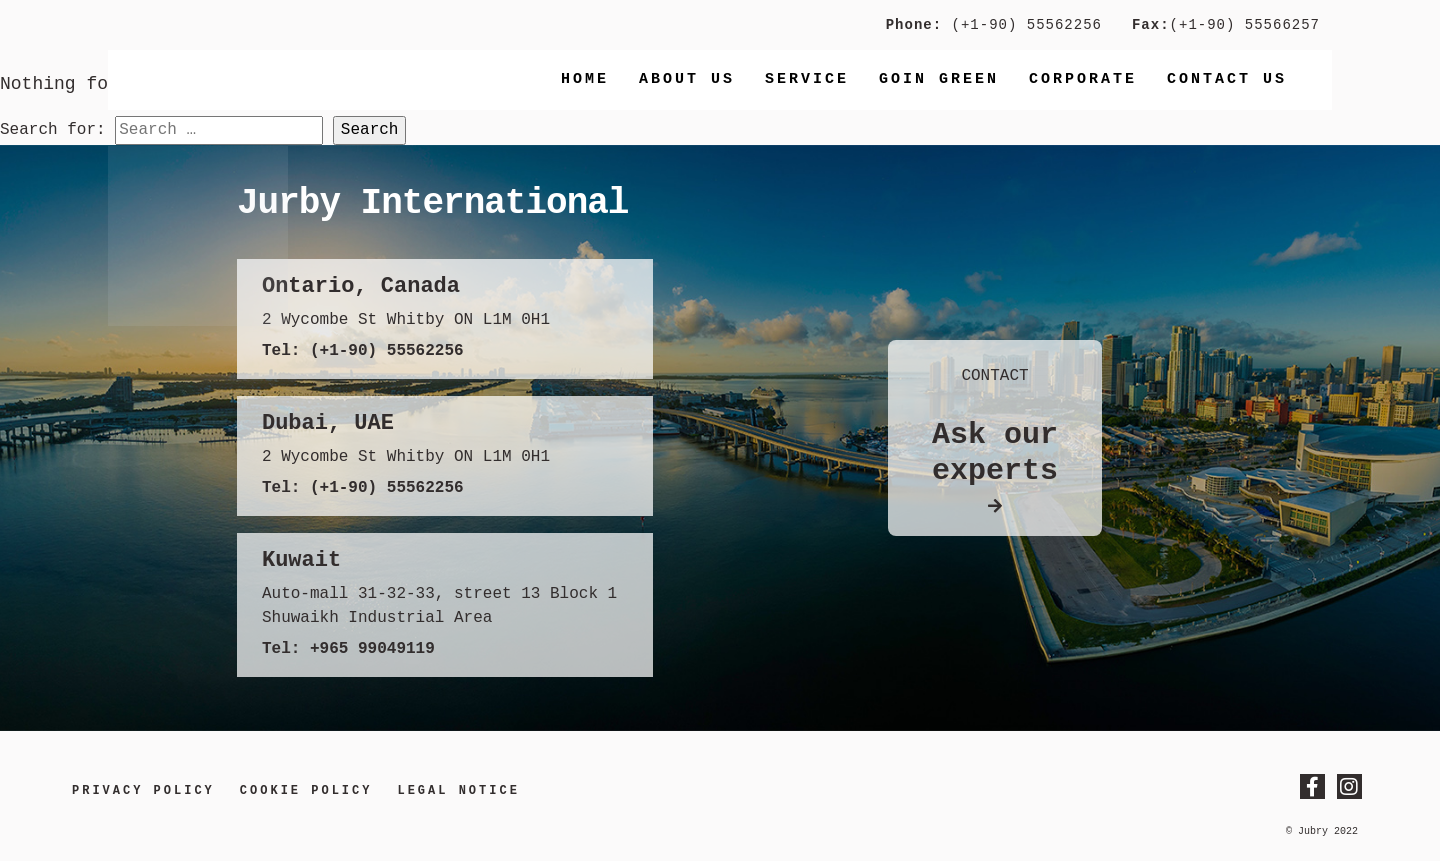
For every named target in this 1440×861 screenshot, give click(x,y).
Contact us (1227, 79)
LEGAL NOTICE (458, 791)
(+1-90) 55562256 (1022, 25)
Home (585, 79)
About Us (687, 79)
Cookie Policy (306, 791)
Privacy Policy (143, 791)
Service (807, 79)
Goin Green (939, 79)
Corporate (1083, 79)
